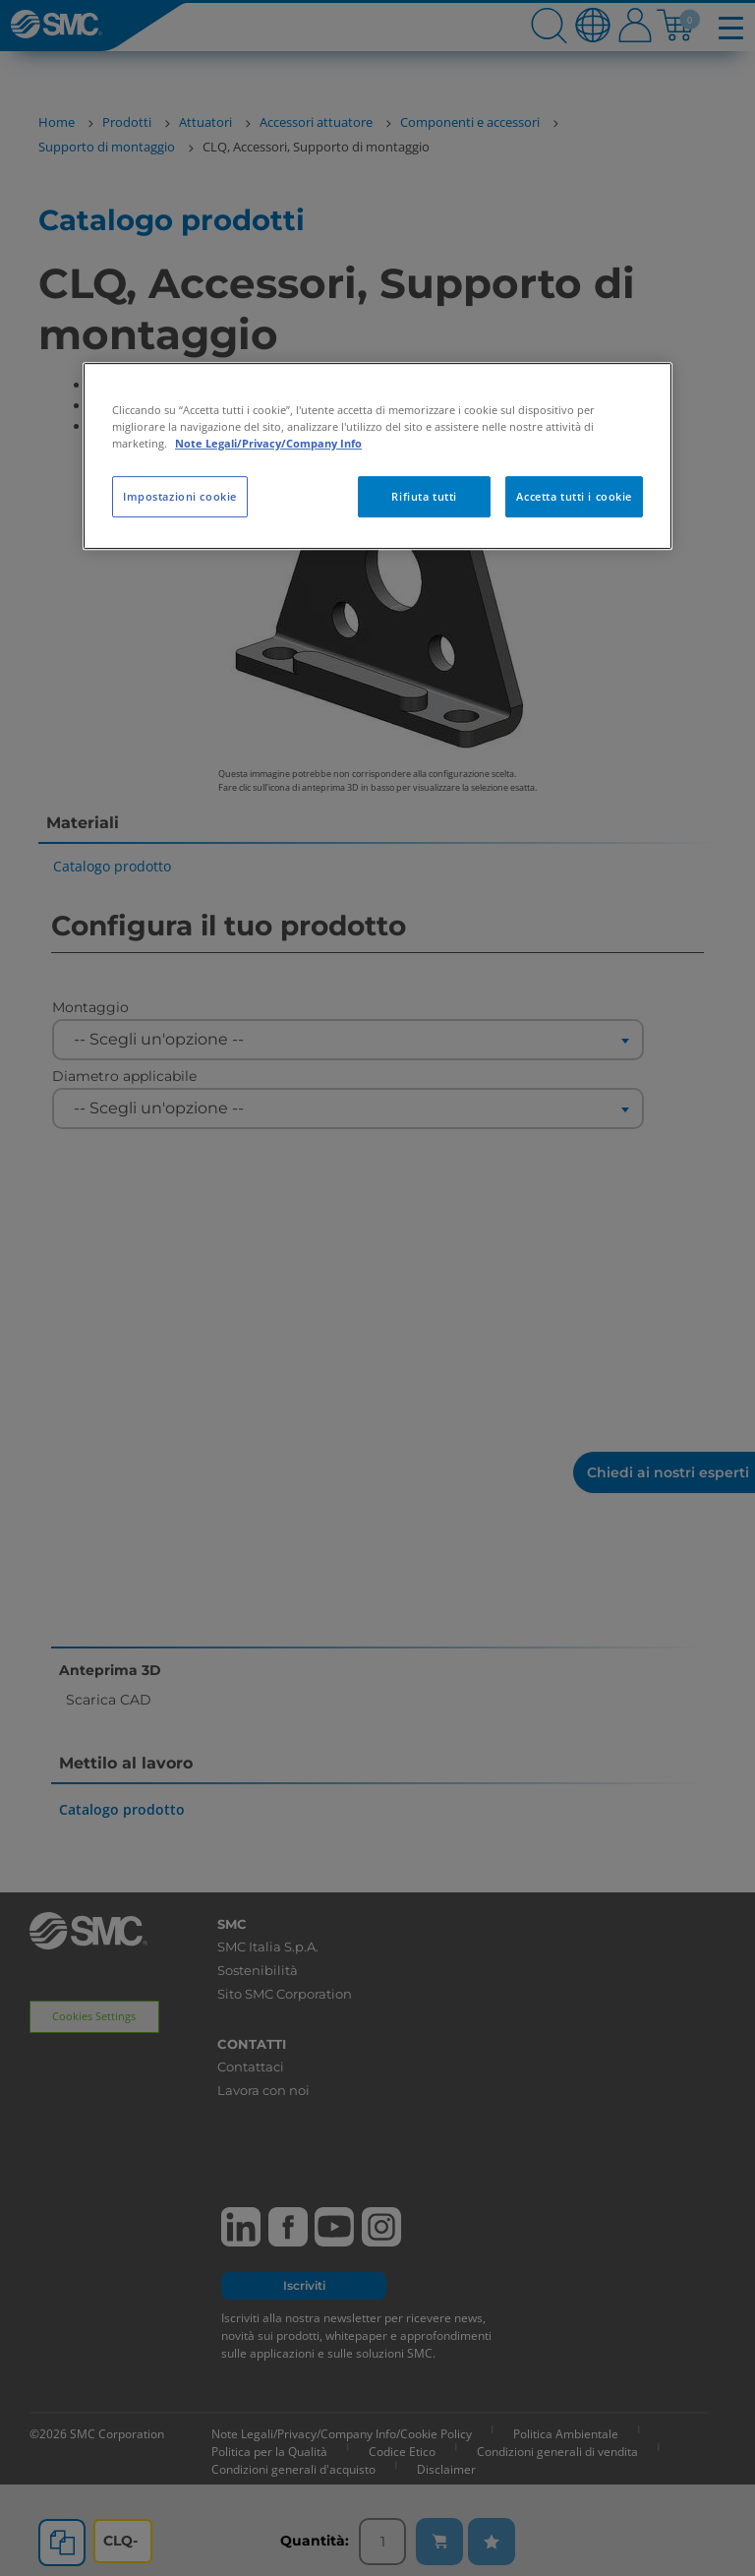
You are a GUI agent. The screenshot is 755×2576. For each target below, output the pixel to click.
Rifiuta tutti (423, 496)
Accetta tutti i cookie (574, 496)
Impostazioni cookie (180, 496)
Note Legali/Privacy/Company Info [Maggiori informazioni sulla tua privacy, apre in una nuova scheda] (268, 443)
